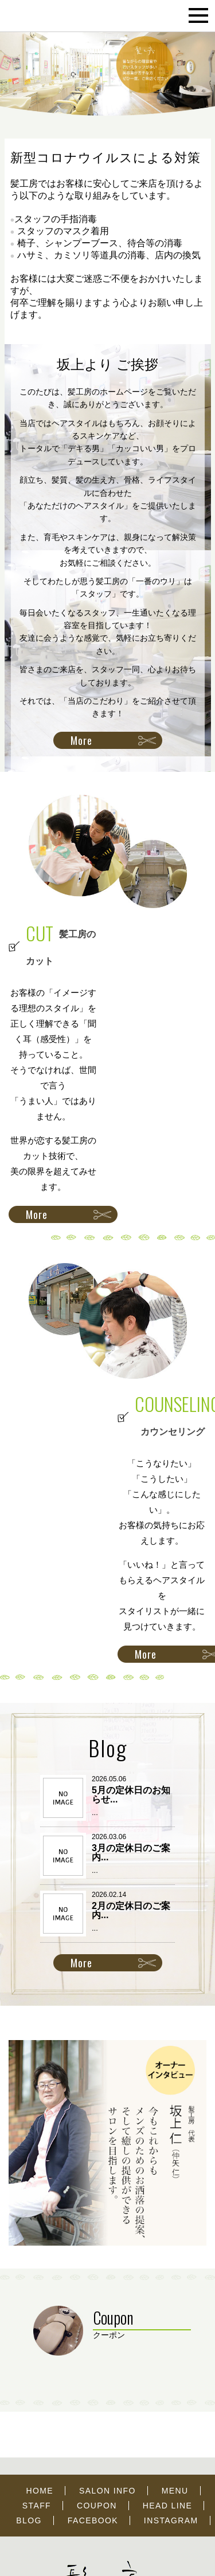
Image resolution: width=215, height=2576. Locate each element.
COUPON (97, 2505)
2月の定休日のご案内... (131, 1910)
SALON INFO (107, 2490)
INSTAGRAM (171, 2520)
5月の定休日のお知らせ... (131, 1794)
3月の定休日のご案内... (131, 1852)
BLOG (29, 2520)
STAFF (36, 2505)
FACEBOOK (93, 2520)
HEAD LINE (168, 2505)
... (95, 1812)
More (81, 740)
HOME (39, 2490)
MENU (175, 2490)
